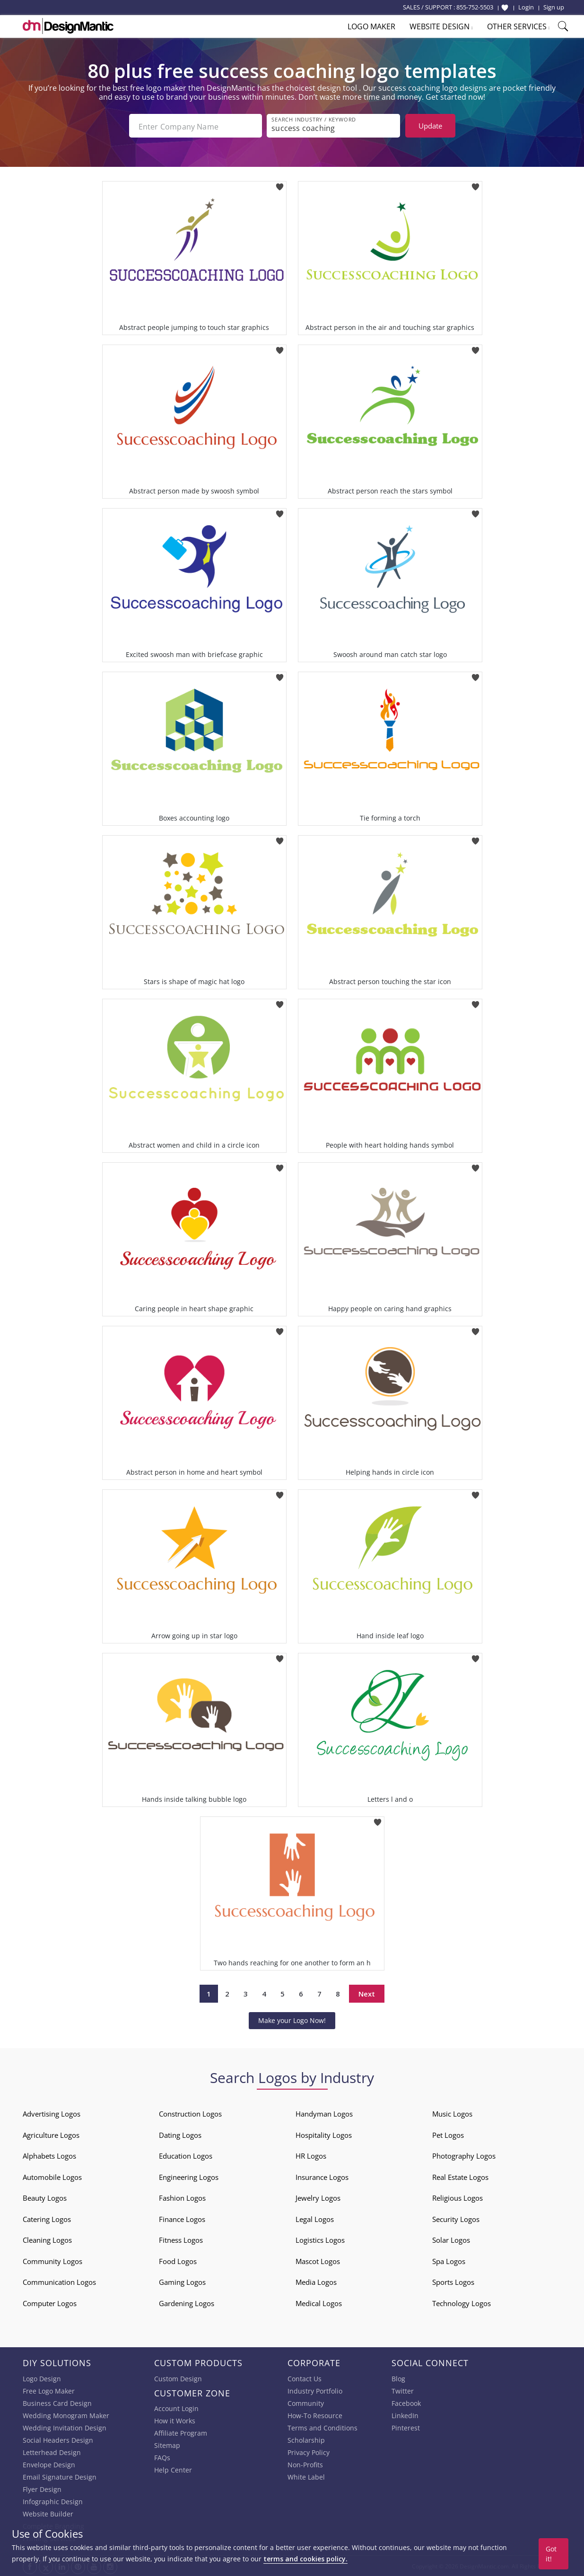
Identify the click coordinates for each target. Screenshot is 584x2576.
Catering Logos (47, 2218)
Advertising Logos (51, 2113)
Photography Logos (464, 2155)
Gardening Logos (186, 2302)
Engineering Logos (188, 2176)
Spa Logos (448, 2260)
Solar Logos (451, 2239)
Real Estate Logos (460, 2176)
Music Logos (452, 2113)
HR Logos (311, 2155)
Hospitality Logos (324, 2134)
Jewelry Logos (318, 2197)
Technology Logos (461, 2302)
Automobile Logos (52, 2176)
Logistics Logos (320, 2239)
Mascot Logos (318, 2260)
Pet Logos (448, 2134)
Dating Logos (180, 2134)
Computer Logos (50, 2302)
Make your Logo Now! (292, 2019)
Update (430, 125)
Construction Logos (190, 2113)
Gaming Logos (182, 2281)
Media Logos (316, 2281)
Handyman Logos (324, 2113)
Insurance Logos (322, 2176)
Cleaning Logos (47, 2239)
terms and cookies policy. (305, 2558)
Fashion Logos (182, 2197)
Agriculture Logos (51, 2134)
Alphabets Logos (49, 2155)
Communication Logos (59, 2281)
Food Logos (178, 2260)
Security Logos (455, 2218)
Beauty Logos (45, 2197)
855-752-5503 (474, 7)
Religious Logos (457, 2197)
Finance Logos (182, 2218)
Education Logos (185, 2155)
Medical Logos (319, 2302)
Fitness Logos (181, 2239)
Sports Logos (453, 2281)
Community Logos (52, 2260)
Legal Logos (315, 2218)
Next (366, 1992)
